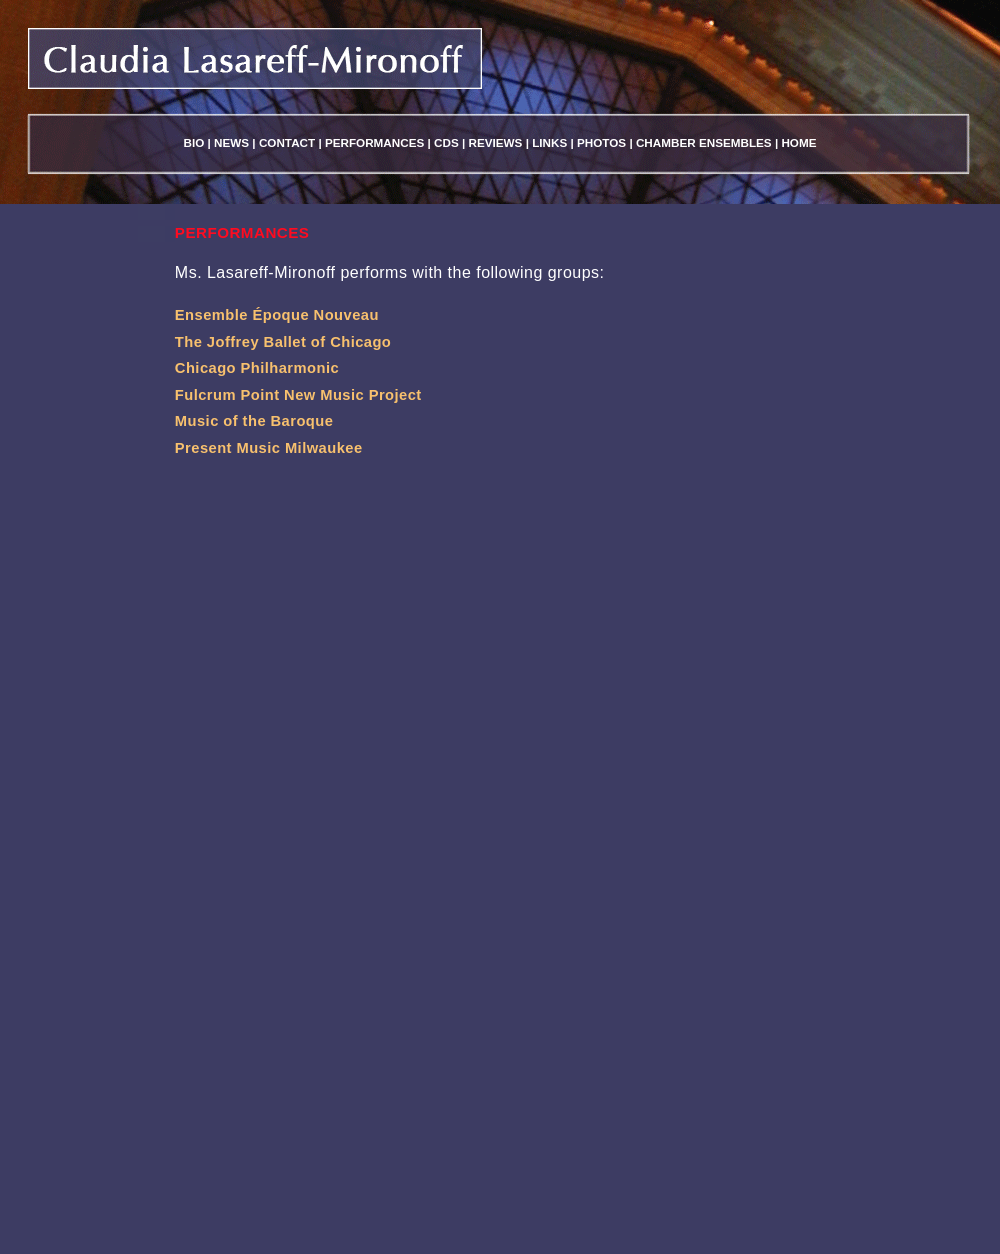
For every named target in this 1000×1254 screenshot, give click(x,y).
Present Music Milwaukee (269, 448)
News (231, 142)
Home (798, 142)
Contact (287, 142)
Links (549, 142)
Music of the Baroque (254, 421)
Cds (446, 142)
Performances (374, 142)
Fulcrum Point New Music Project (298, 395)
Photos (601, 142)
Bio (194, 142)
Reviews (496, 142)
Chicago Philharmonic (257, 368)
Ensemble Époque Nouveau (277, 315)
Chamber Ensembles (704, 142)
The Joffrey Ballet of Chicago (283, 342)
